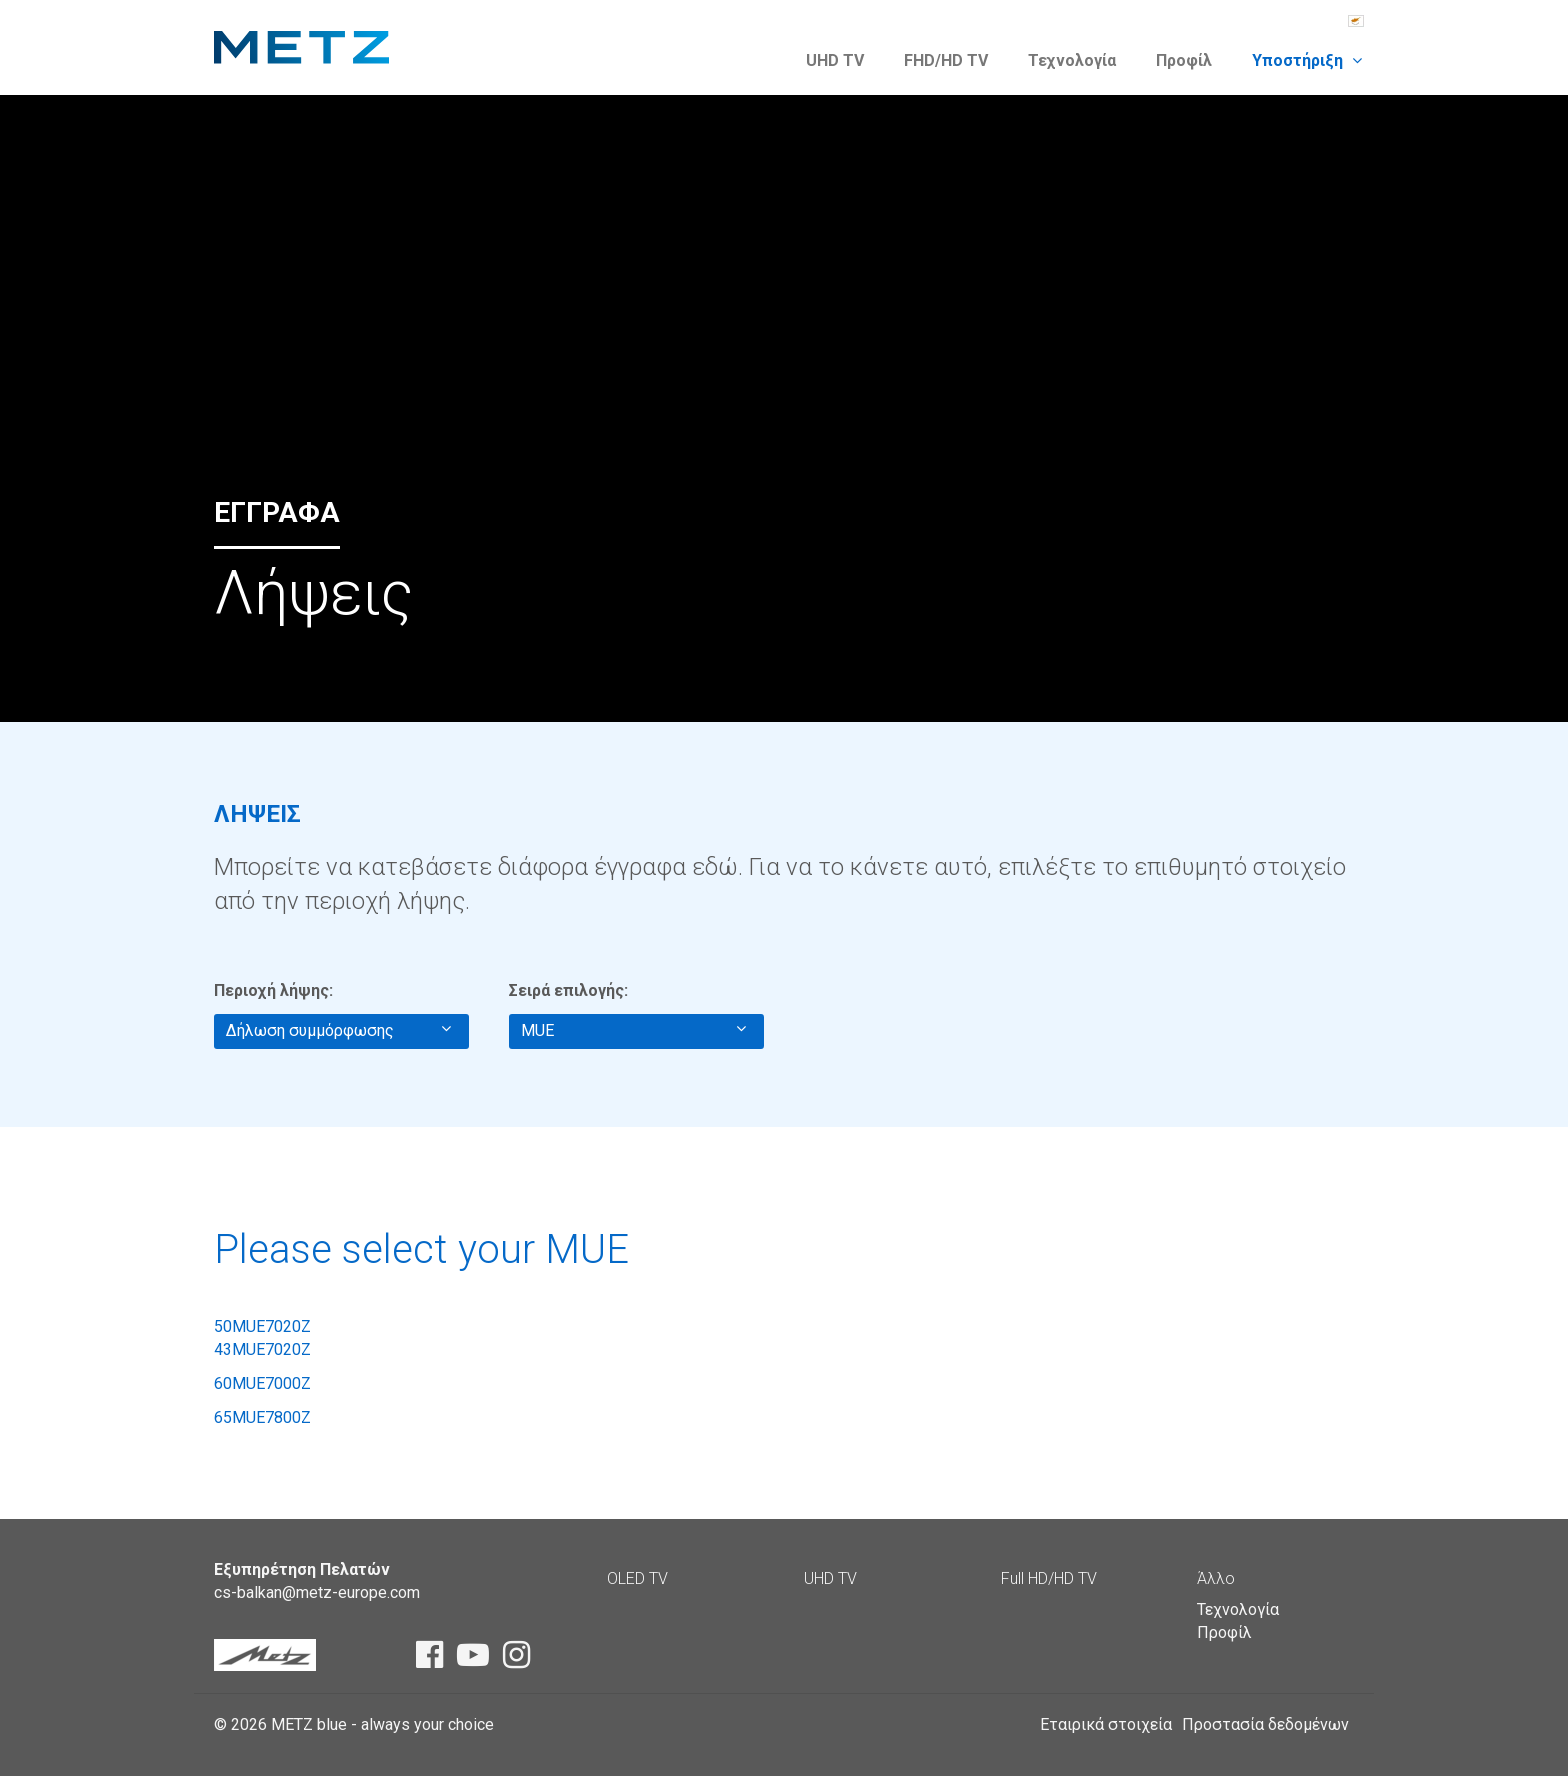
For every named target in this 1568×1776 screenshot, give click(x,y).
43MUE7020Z (262, 1349)
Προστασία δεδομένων (1265, 1724)
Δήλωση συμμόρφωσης (338, 1030)
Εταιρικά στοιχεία (1106, 1724)
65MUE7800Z (262, 1417)
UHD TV (835, 60)
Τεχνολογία (1072, 60)
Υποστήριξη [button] (1307, 60)
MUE (633, 1030)
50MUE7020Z (262, 1326)
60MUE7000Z (262, 1383)
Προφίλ (1184, 60)
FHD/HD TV (946, 60)
